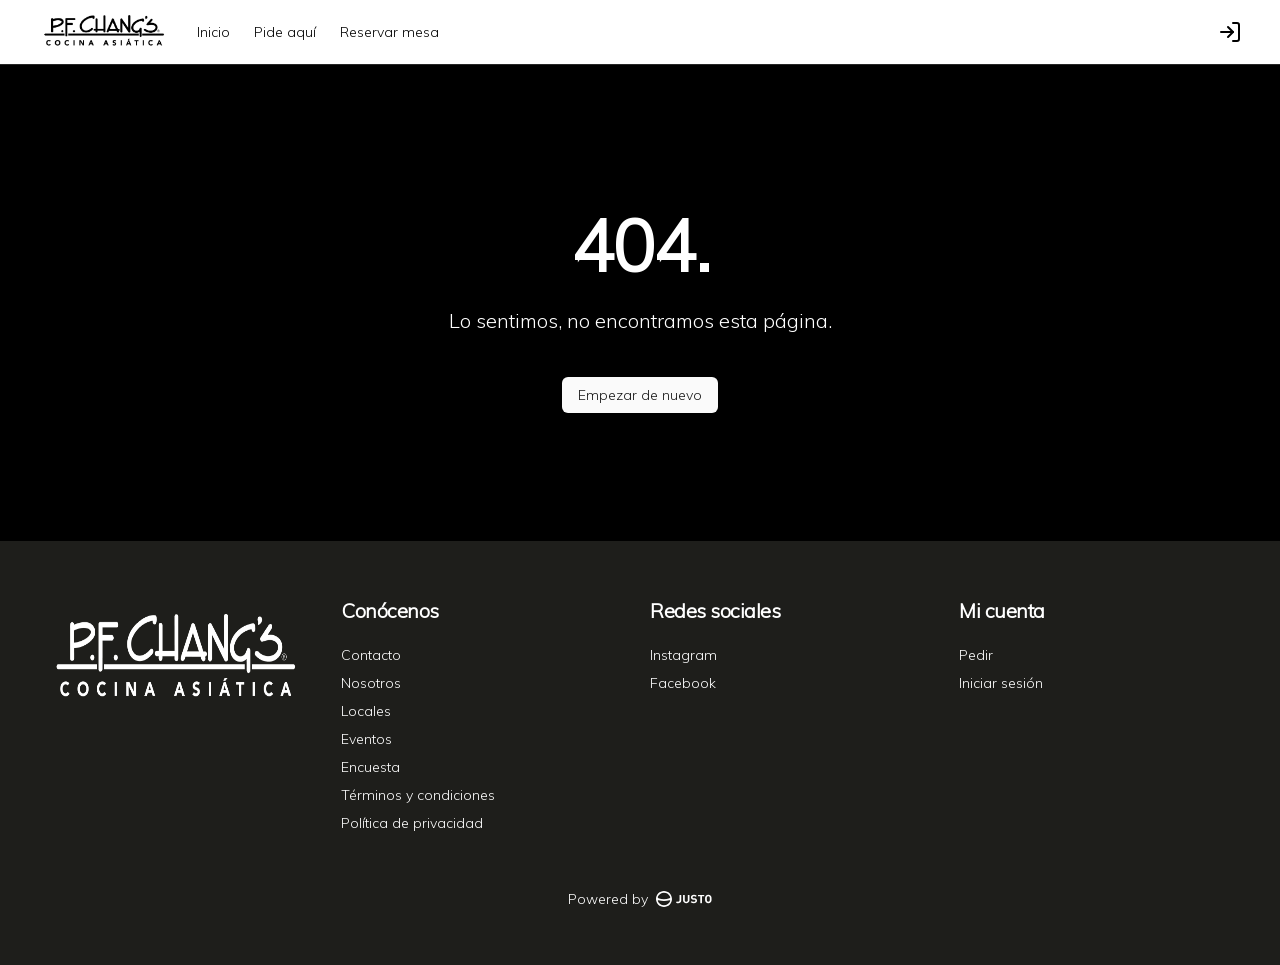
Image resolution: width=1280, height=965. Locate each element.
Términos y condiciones (418, 795)
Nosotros (371, 683)
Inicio (213, 32)
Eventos (366, 739)
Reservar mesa (389, 32)
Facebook (683, 683)
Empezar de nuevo (640, 395)
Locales (366, 711)
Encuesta (370, 767)
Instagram (683, 655)
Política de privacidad (412, 823)
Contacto (371, 655)
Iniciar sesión (1001, 683)
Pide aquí (285, 32)
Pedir (976, 655)
